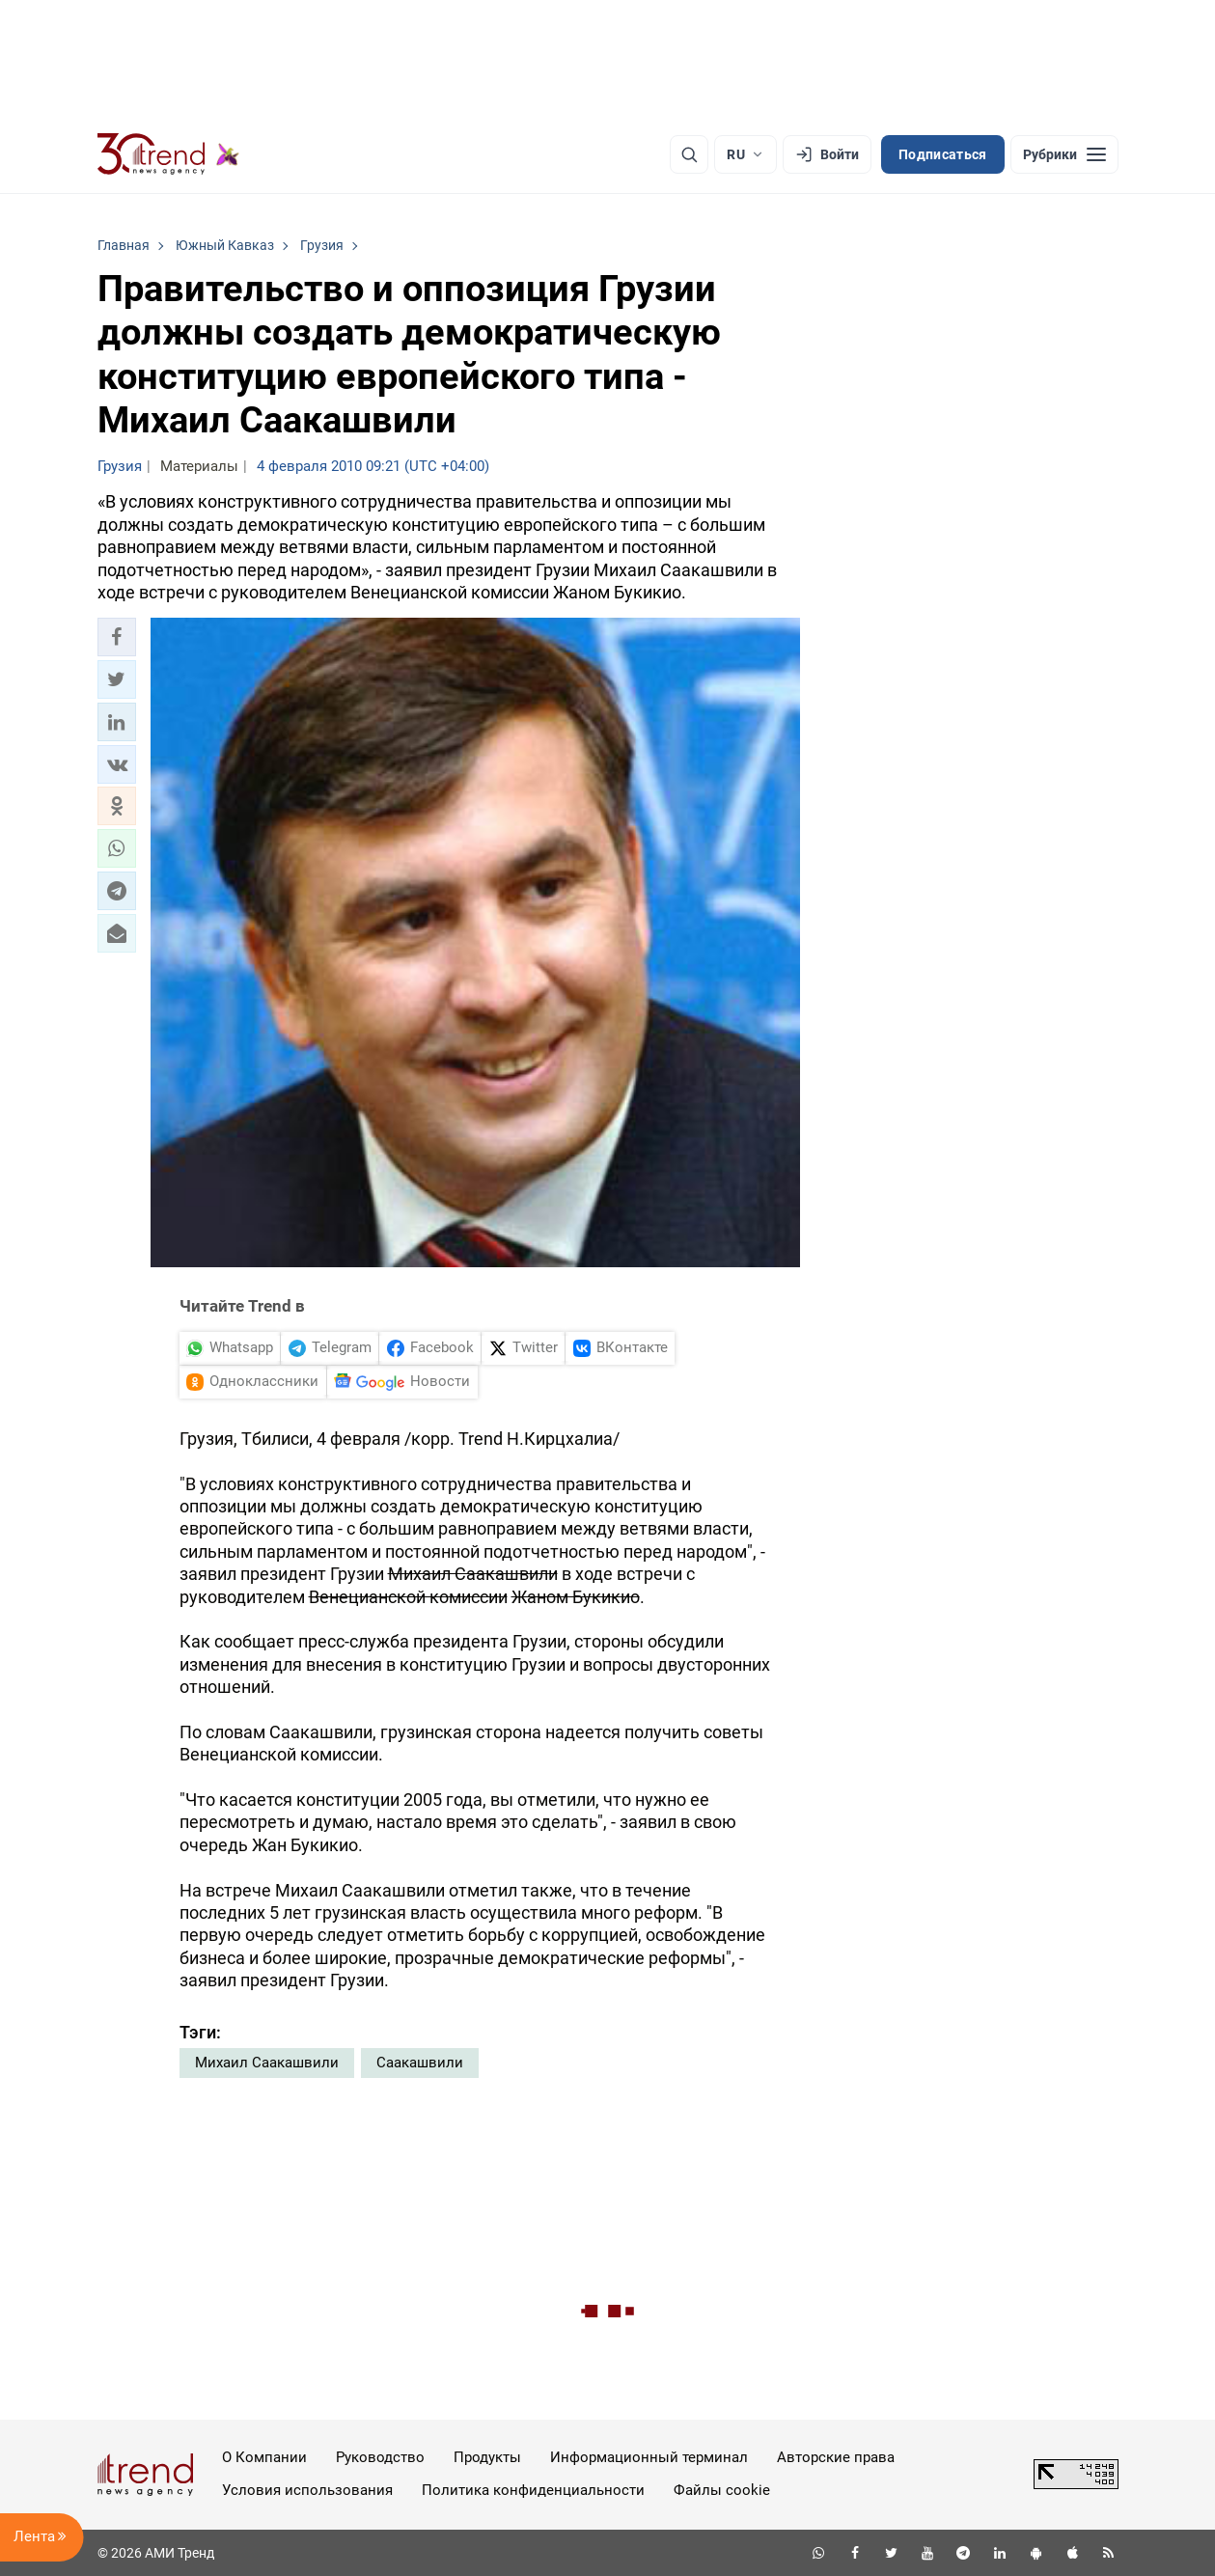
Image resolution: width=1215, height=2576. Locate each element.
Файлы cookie (722, 2490)
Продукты (487, 2457)
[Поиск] (689, 154)
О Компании (264, 2457)
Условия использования (307, 2490)
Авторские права (836, 2457)
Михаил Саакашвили (267, 2062)
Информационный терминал (649, 2457)
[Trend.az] (168, 154)
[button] (116, 637)
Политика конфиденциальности (533, 2490)
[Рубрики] (1064, 154)
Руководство (380, 2457)
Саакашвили (419, 2062)
